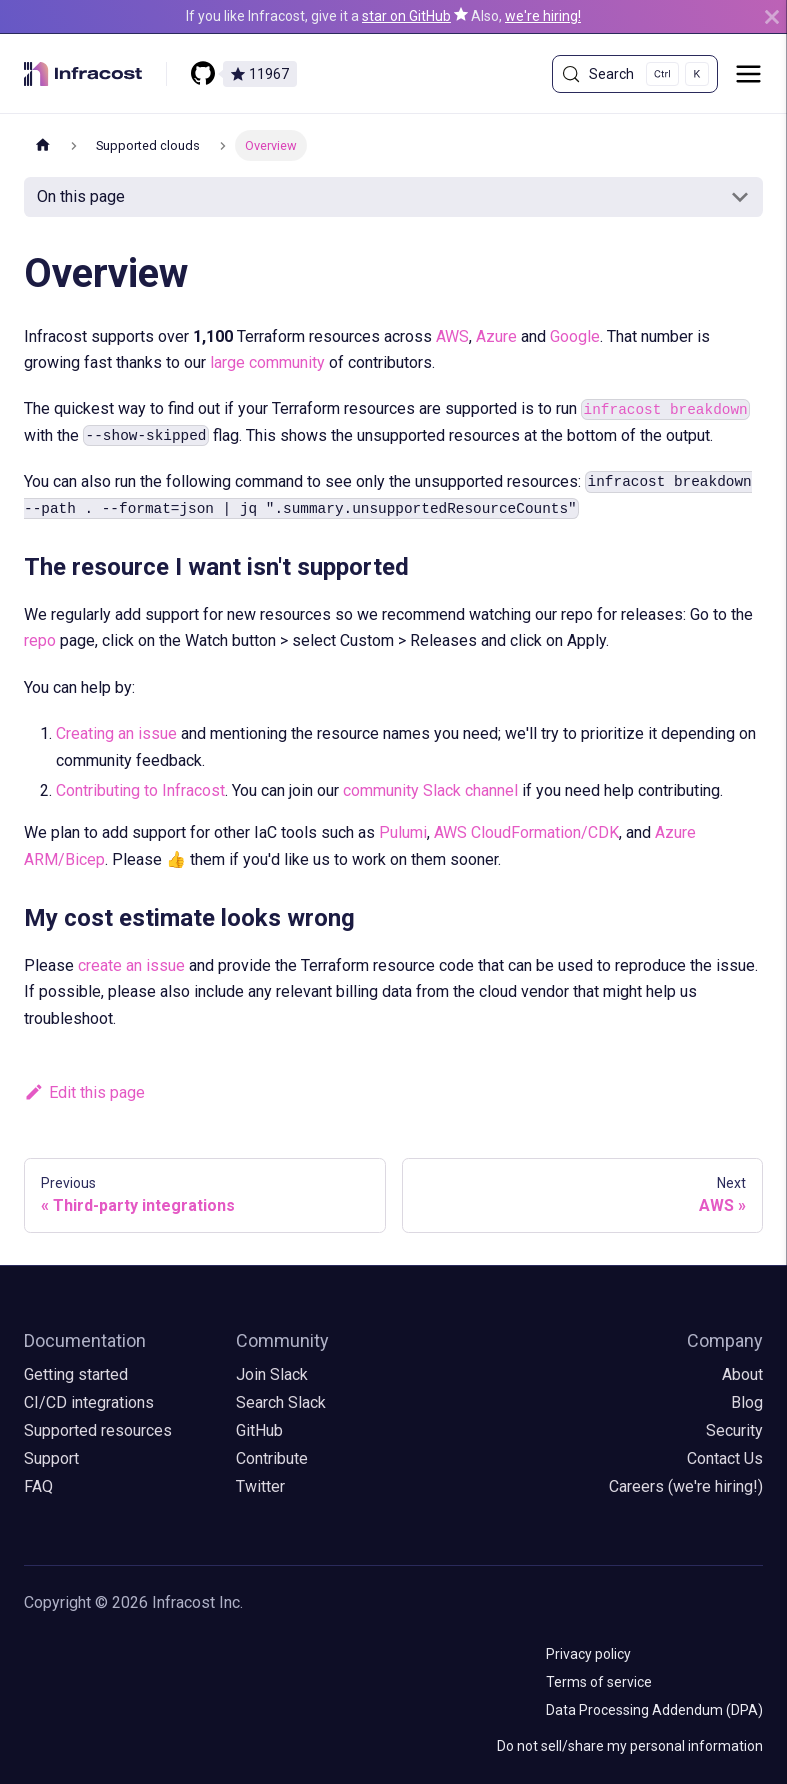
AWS (452, 336)
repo (40, 640)
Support (51, 1458)
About (742, 1374)
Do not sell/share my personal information (630, 1746)
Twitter (260, 1486)
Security (734, 1430)
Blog (747, 1402)
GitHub (259, 1430)
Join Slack (272, 1374)
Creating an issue (116, 733)
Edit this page (84, 1092)
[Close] (772, 16)
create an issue (131, 965)
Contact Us (725, 1458)
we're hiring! (543, 16)
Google (575, 336)
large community (267, 362)
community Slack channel (430, 790)
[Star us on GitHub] (363, 74)
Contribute (272, 1458)
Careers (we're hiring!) (686, 1486)
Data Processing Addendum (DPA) (654, 1710)
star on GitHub (406, 16)
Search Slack (281, 1402)
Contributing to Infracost (140, 790)
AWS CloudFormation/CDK (526, 832)
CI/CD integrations (89, 1402)
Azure (496, 336)
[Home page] (43, 145)
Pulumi (403, 832)
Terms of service (599, 1682)
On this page (81, 196)
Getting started (76, 1374)
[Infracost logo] (95, 74)
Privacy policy (588, 1654)
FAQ (38, 1486)
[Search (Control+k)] (635, 74)
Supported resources (98, 1430)
